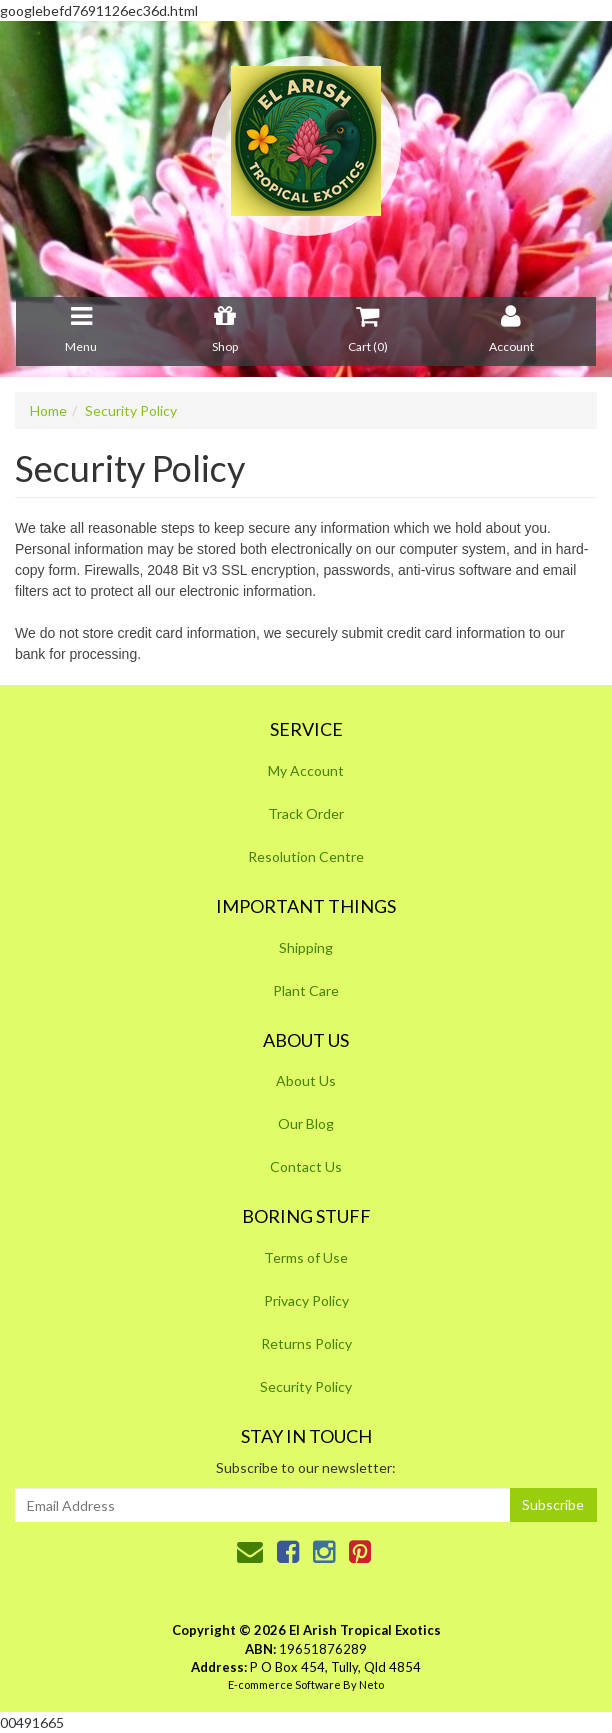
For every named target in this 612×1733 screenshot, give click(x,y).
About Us (306, 1080)
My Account (306, 770)
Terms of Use (306, 1257)
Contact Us (306, 1166)
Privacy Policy (306, 1300)
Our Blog (306, 1123)
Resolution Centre (306, 856)
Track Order (306, 813)
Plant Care (306, 990)
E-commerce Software (284, 1684)
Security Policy (131, 410)
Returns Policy (306, 1343)
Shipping (306, 947)
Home (48, 410)
